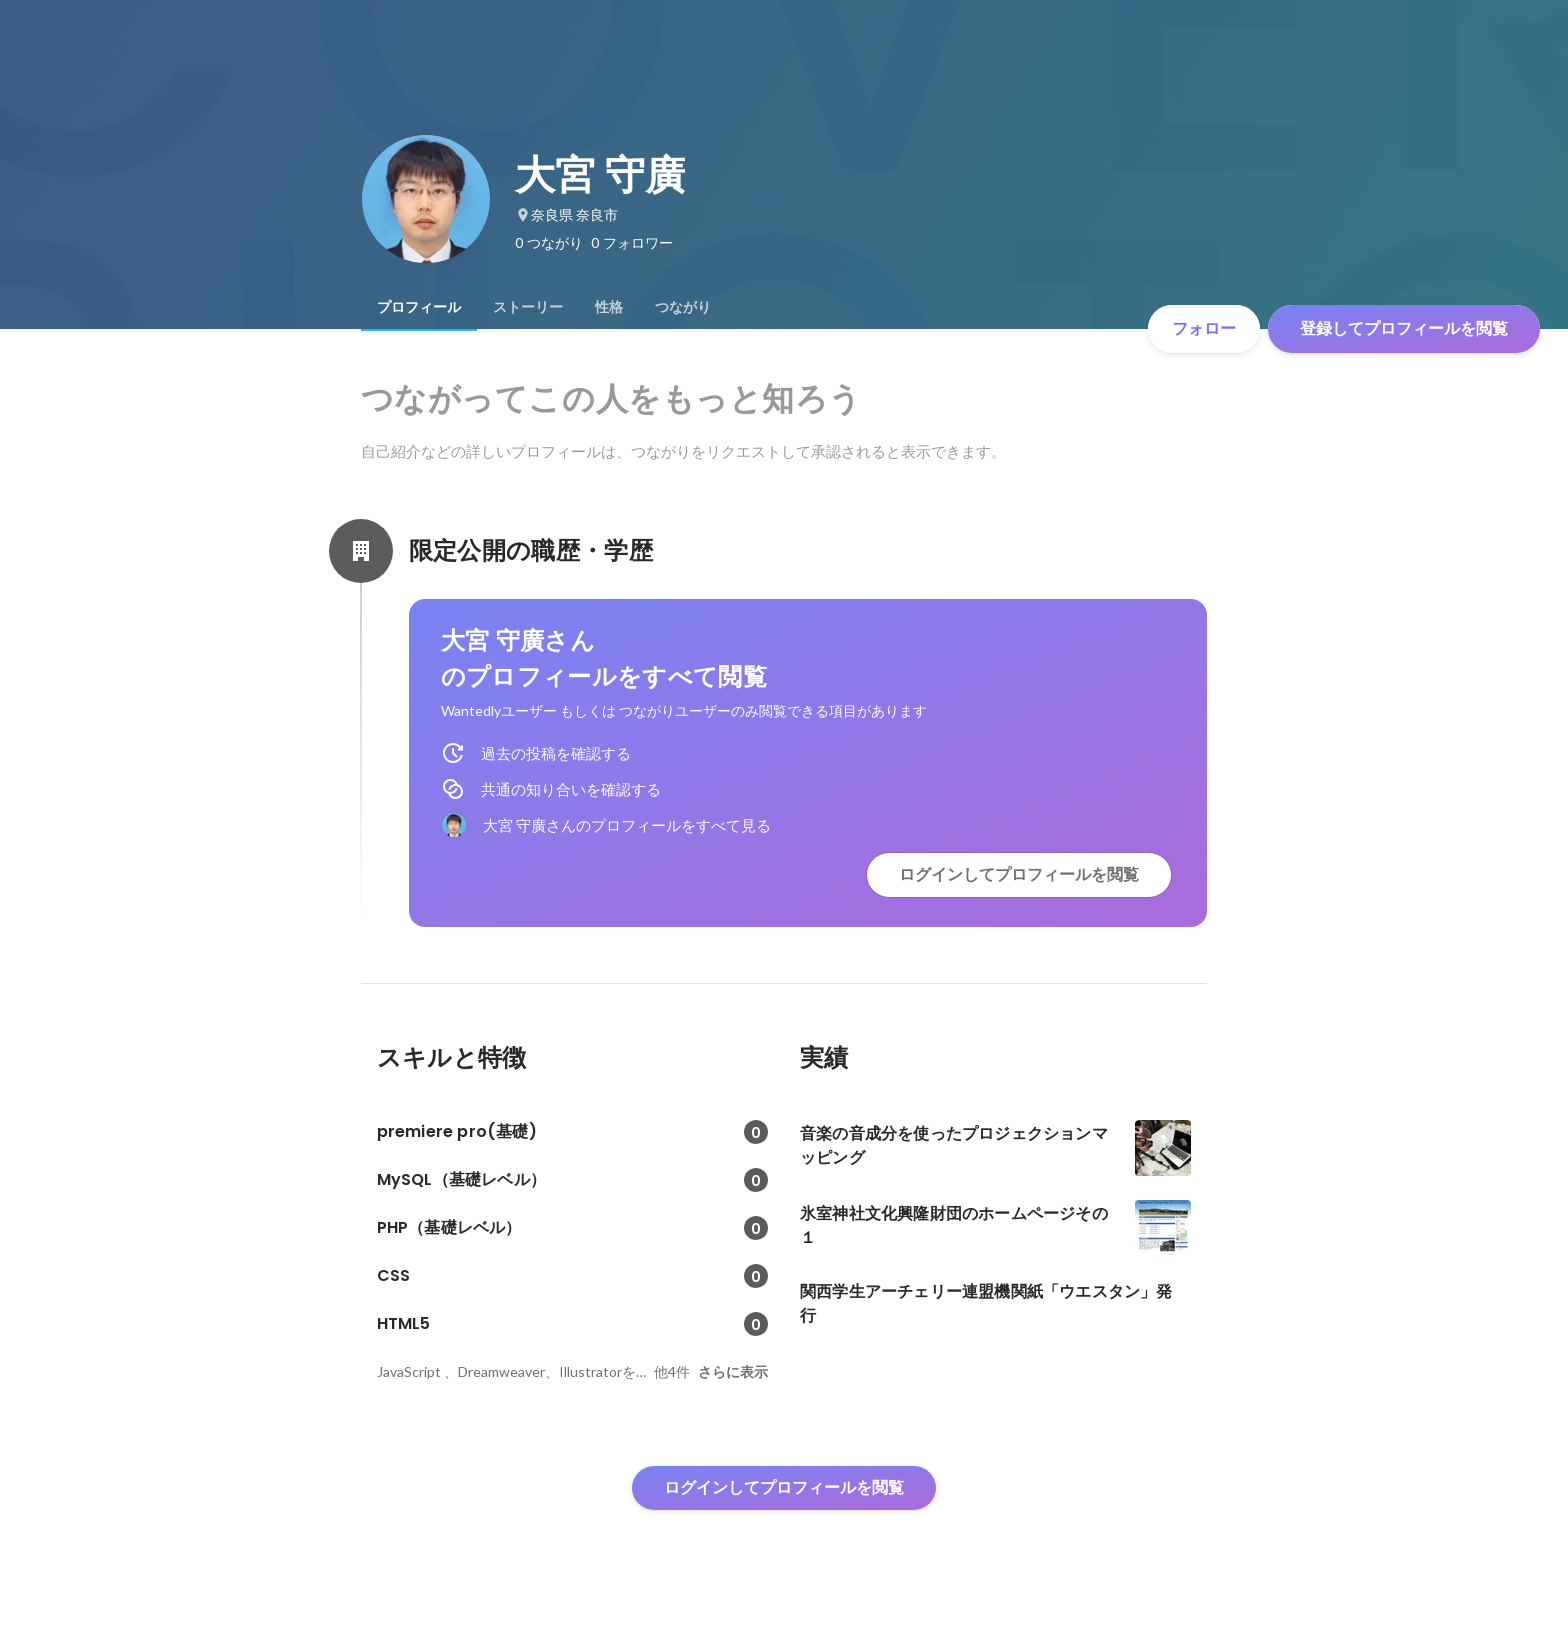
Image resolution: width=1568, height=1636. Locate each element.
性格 (609, 307)
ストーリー (528, 307)
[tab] (419, 307)
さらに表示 (733, 1372)
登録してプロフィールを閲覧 (1404, 328)
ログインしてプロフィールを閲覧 (1019, 874)
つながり (683, 307)
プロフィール (419, 307)
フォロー (1204, 328)
